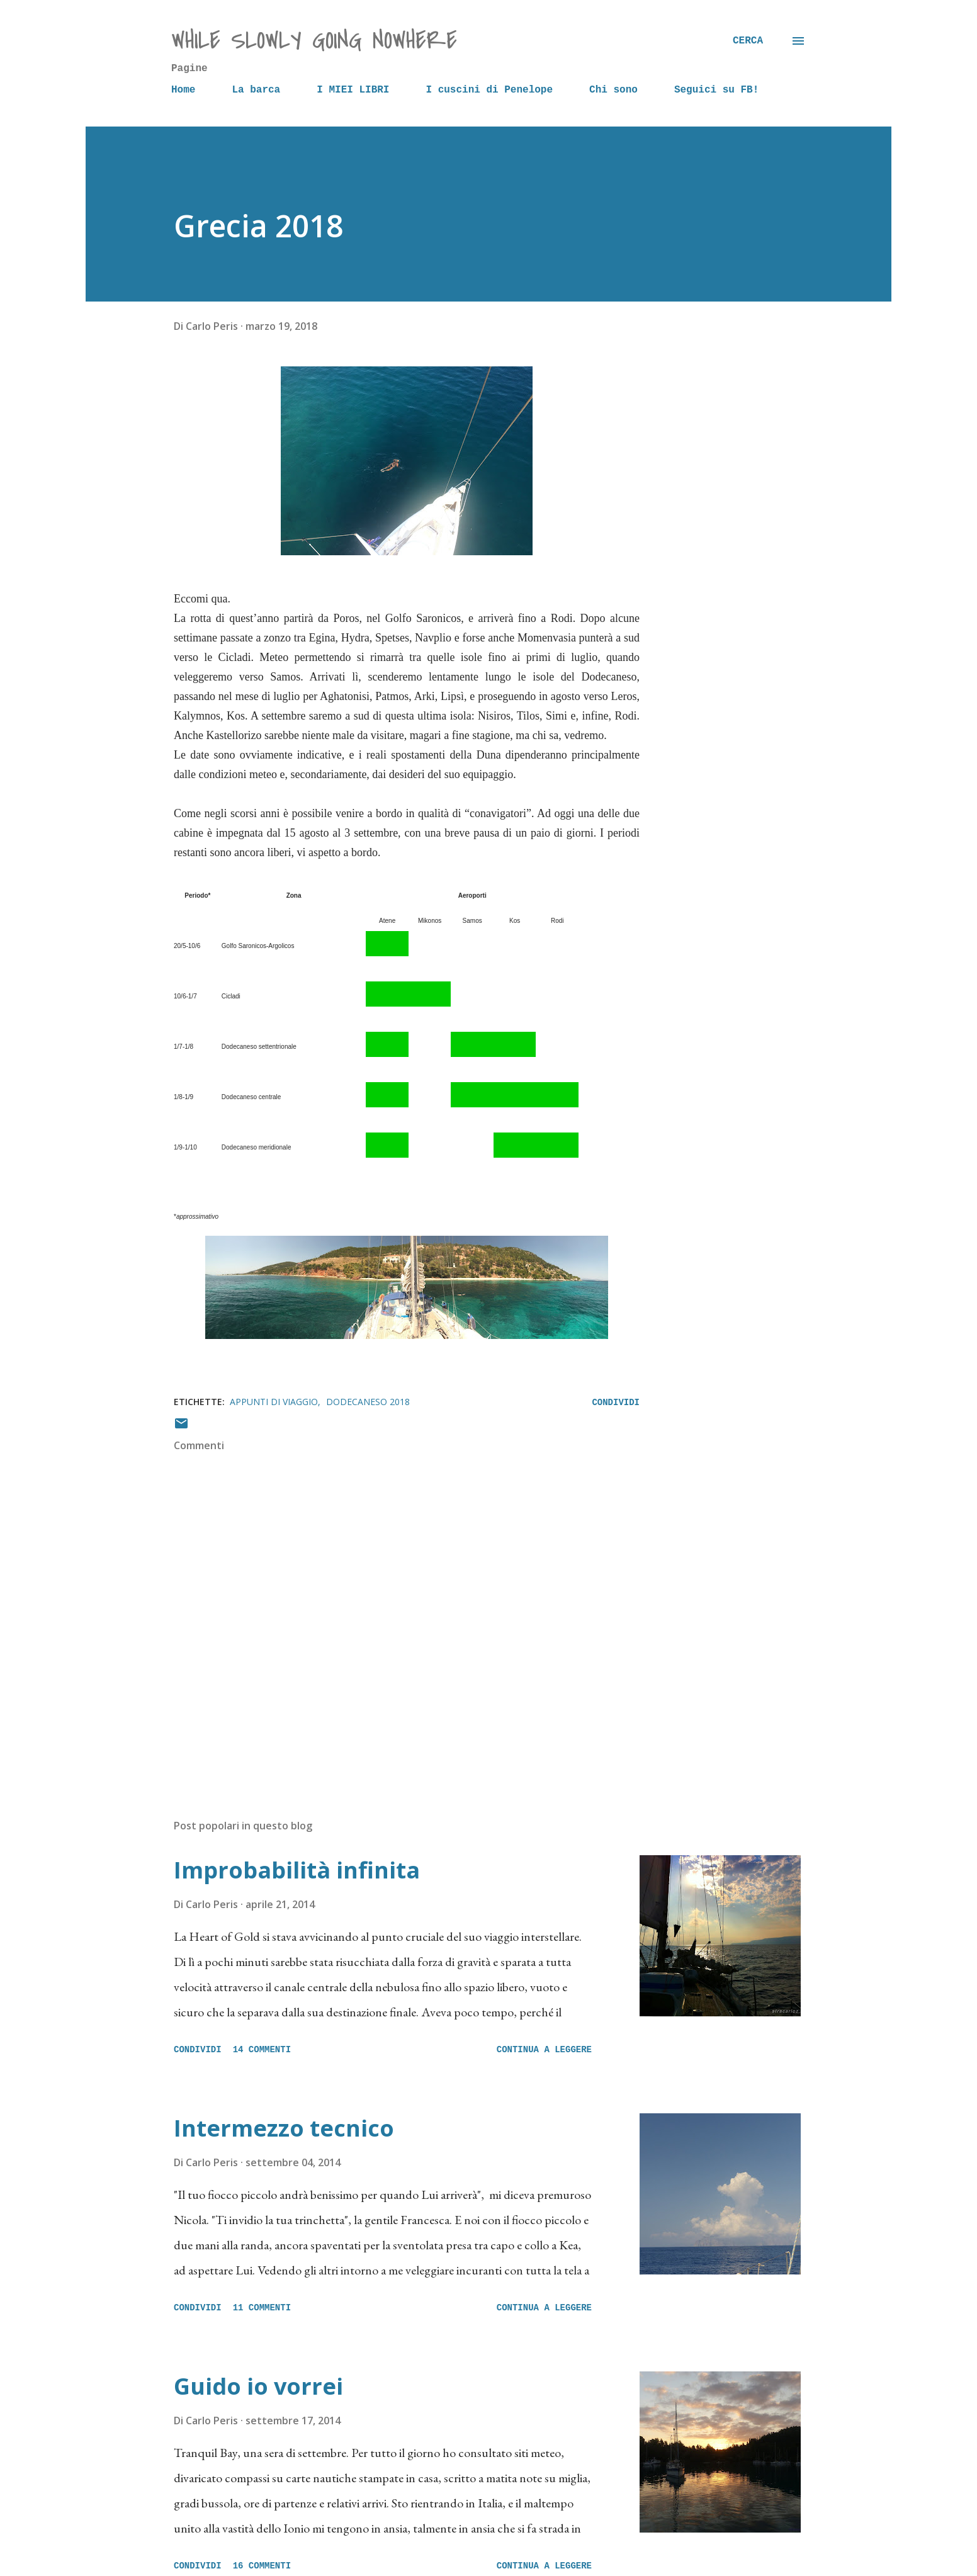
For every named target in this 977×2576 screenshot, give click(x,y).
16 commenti (262, 2566)
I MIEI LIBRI (353, 90)
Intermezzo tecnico (284, 2128)
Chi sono (613, 90)
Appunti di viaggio (274, 1402)
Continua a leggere (544, 2050)
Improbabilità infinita (297, 1870)
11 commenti (262, 2308)
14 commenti (262, 2050)
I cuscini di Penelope (489, 90)
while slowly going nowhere (314, 41)
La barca (256, 90)
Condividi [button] (616, 1403)
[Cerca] (748, 41)
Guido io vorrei (258, 2386)
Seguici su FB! (716, 90)
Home (183, 90)
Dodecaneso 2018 (368, 1402)
